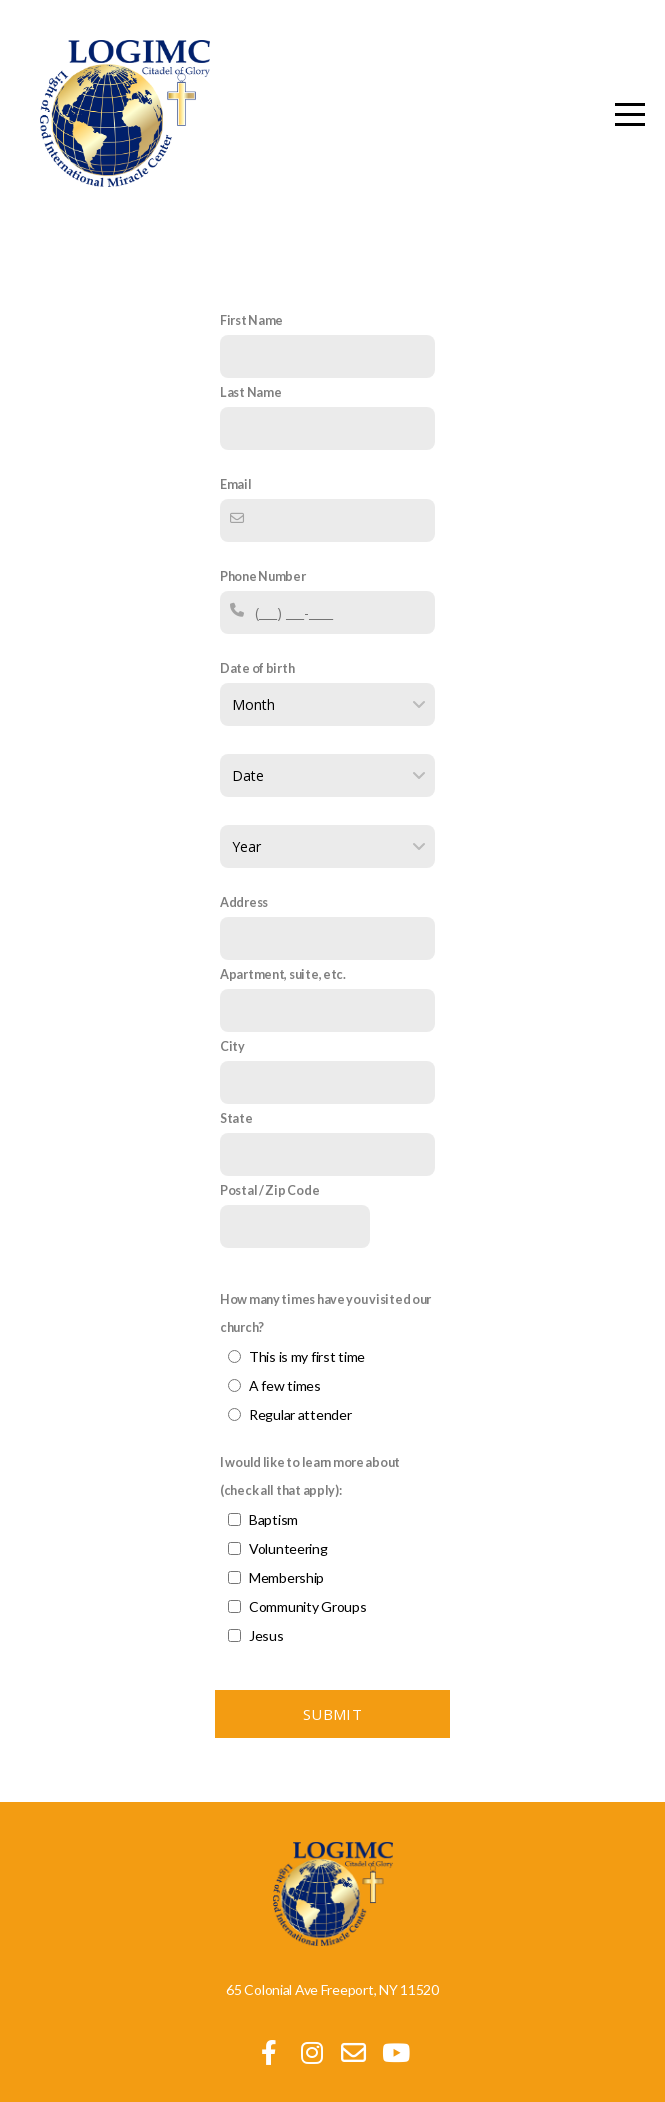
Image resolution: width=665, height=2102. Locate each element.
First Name (251, 320)
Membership (286, 1568)
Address (244, 893)
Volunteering (288, 1539)
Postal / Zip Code (269, 1181)
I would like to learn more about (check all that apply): (310, 1467)
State (236, 1109)
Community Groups (308, 1597)
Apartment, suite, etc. (283, 965)
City (232, 1037)
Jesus (266, 1626)
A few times (285, 1376)
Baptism (273, 1510)
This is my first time (307, 1347)
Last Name (250, 392)
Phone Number (263, 576)
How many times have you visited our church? (325, 1304)
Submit (332, 1705)
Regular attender (300, 1405)
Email (236, 484)
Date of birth (257, 668)
